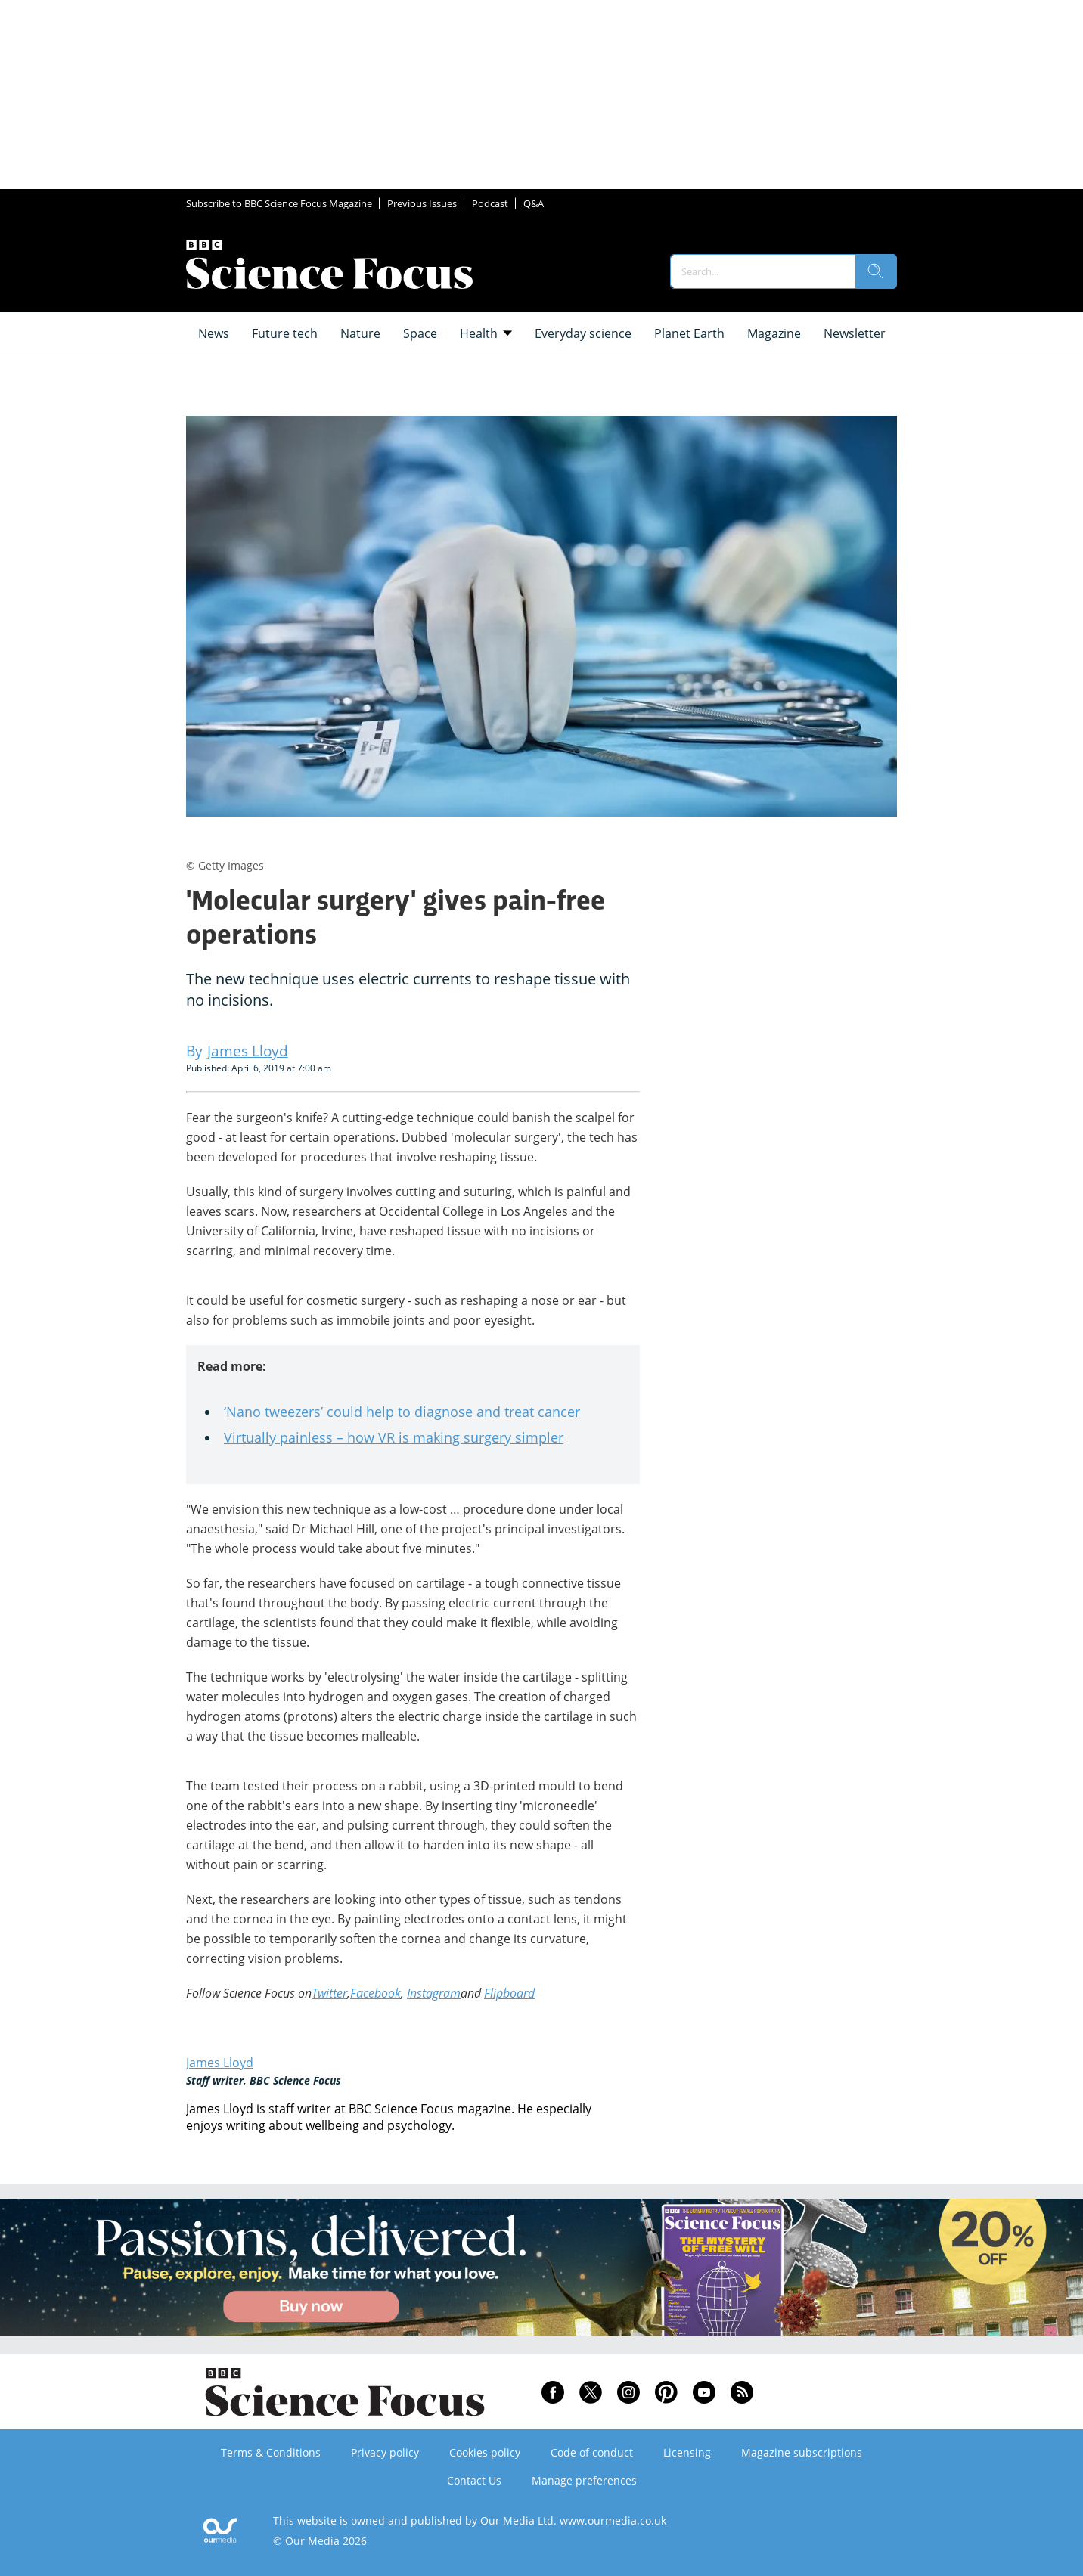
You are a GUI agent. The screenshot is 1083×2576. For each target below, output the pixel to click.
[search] (875, 271)
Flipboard (509, 1993)
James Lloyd (219, 2062)
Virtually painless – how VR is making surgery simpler (393, 1437)
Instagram (434, 1993)
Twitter (329, 1993)
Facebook (375, 1993)
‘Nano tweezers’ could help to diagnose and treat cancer (402, 1412)
